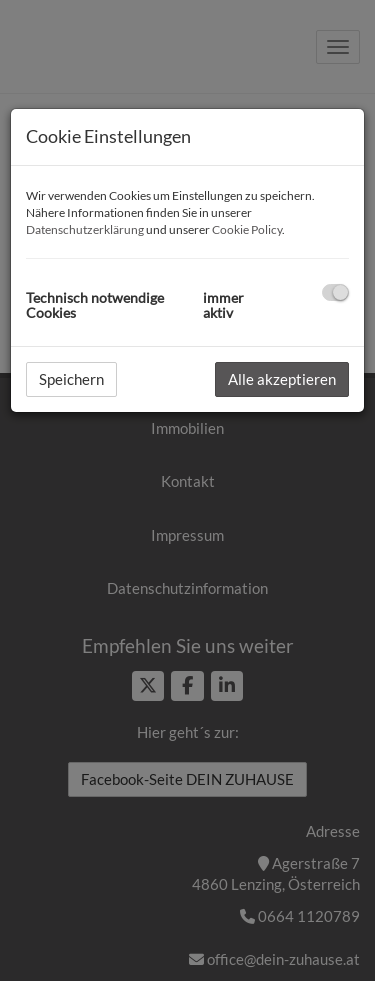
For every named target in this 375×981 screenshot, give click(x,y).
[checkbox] (335, 292)
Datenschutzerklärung (85, 229)
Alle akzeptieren (282, 379)
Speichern (71, 379)
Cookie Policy (247, 229)
